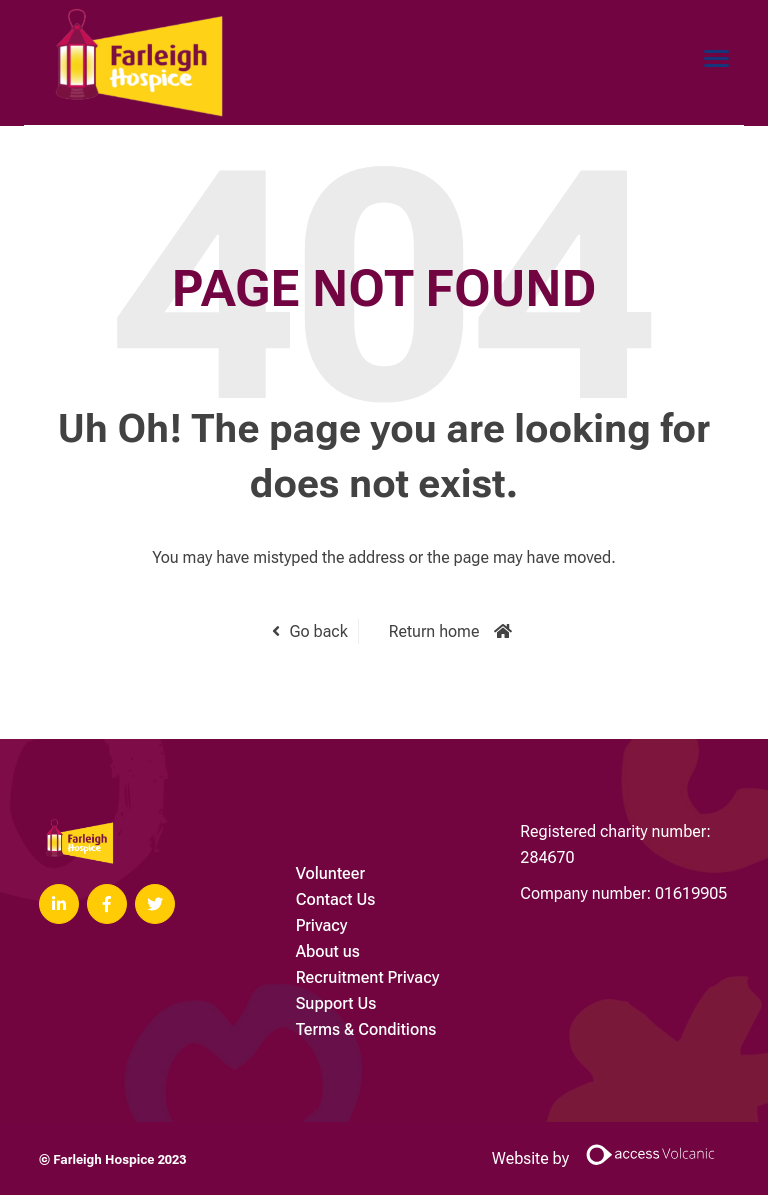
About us (328, 951)
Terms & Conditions (366, 1029)
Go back (319, 631)
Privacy (322, 925)
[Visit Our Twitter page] (155, 904)
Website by (610, 1158)
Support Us (336, 1003)
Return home (434, 631)
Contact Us (336, 899)
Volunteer (330, 873)
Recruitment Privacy (368, 977)
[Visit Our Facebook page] (107, 904)
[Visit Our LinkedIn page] (59, 904)
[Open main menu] (709, 59)
